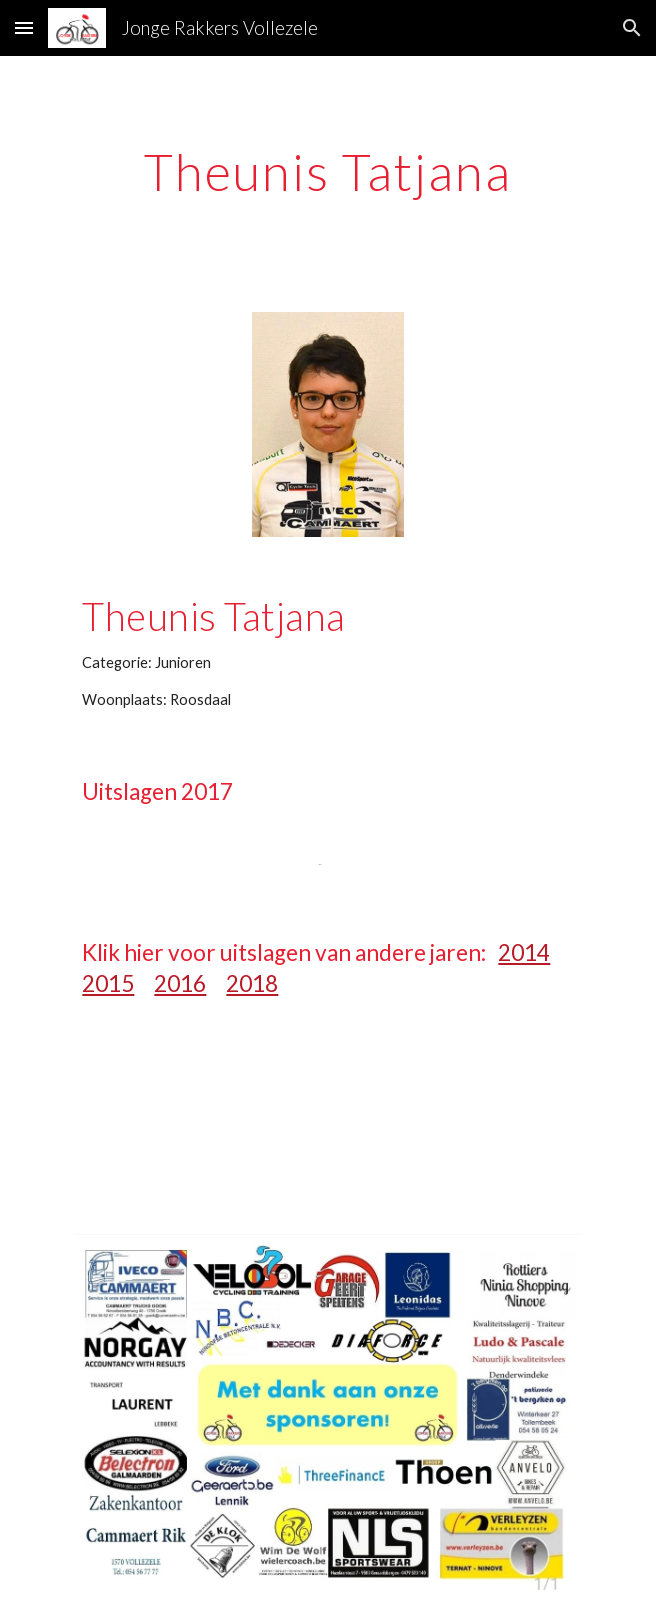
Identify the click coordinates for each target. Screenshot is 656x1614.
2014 (524, 952)
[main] (327, 172)
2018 (252, 983)
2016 (180, 983)
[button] (24, 27)
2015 (108, 983)
